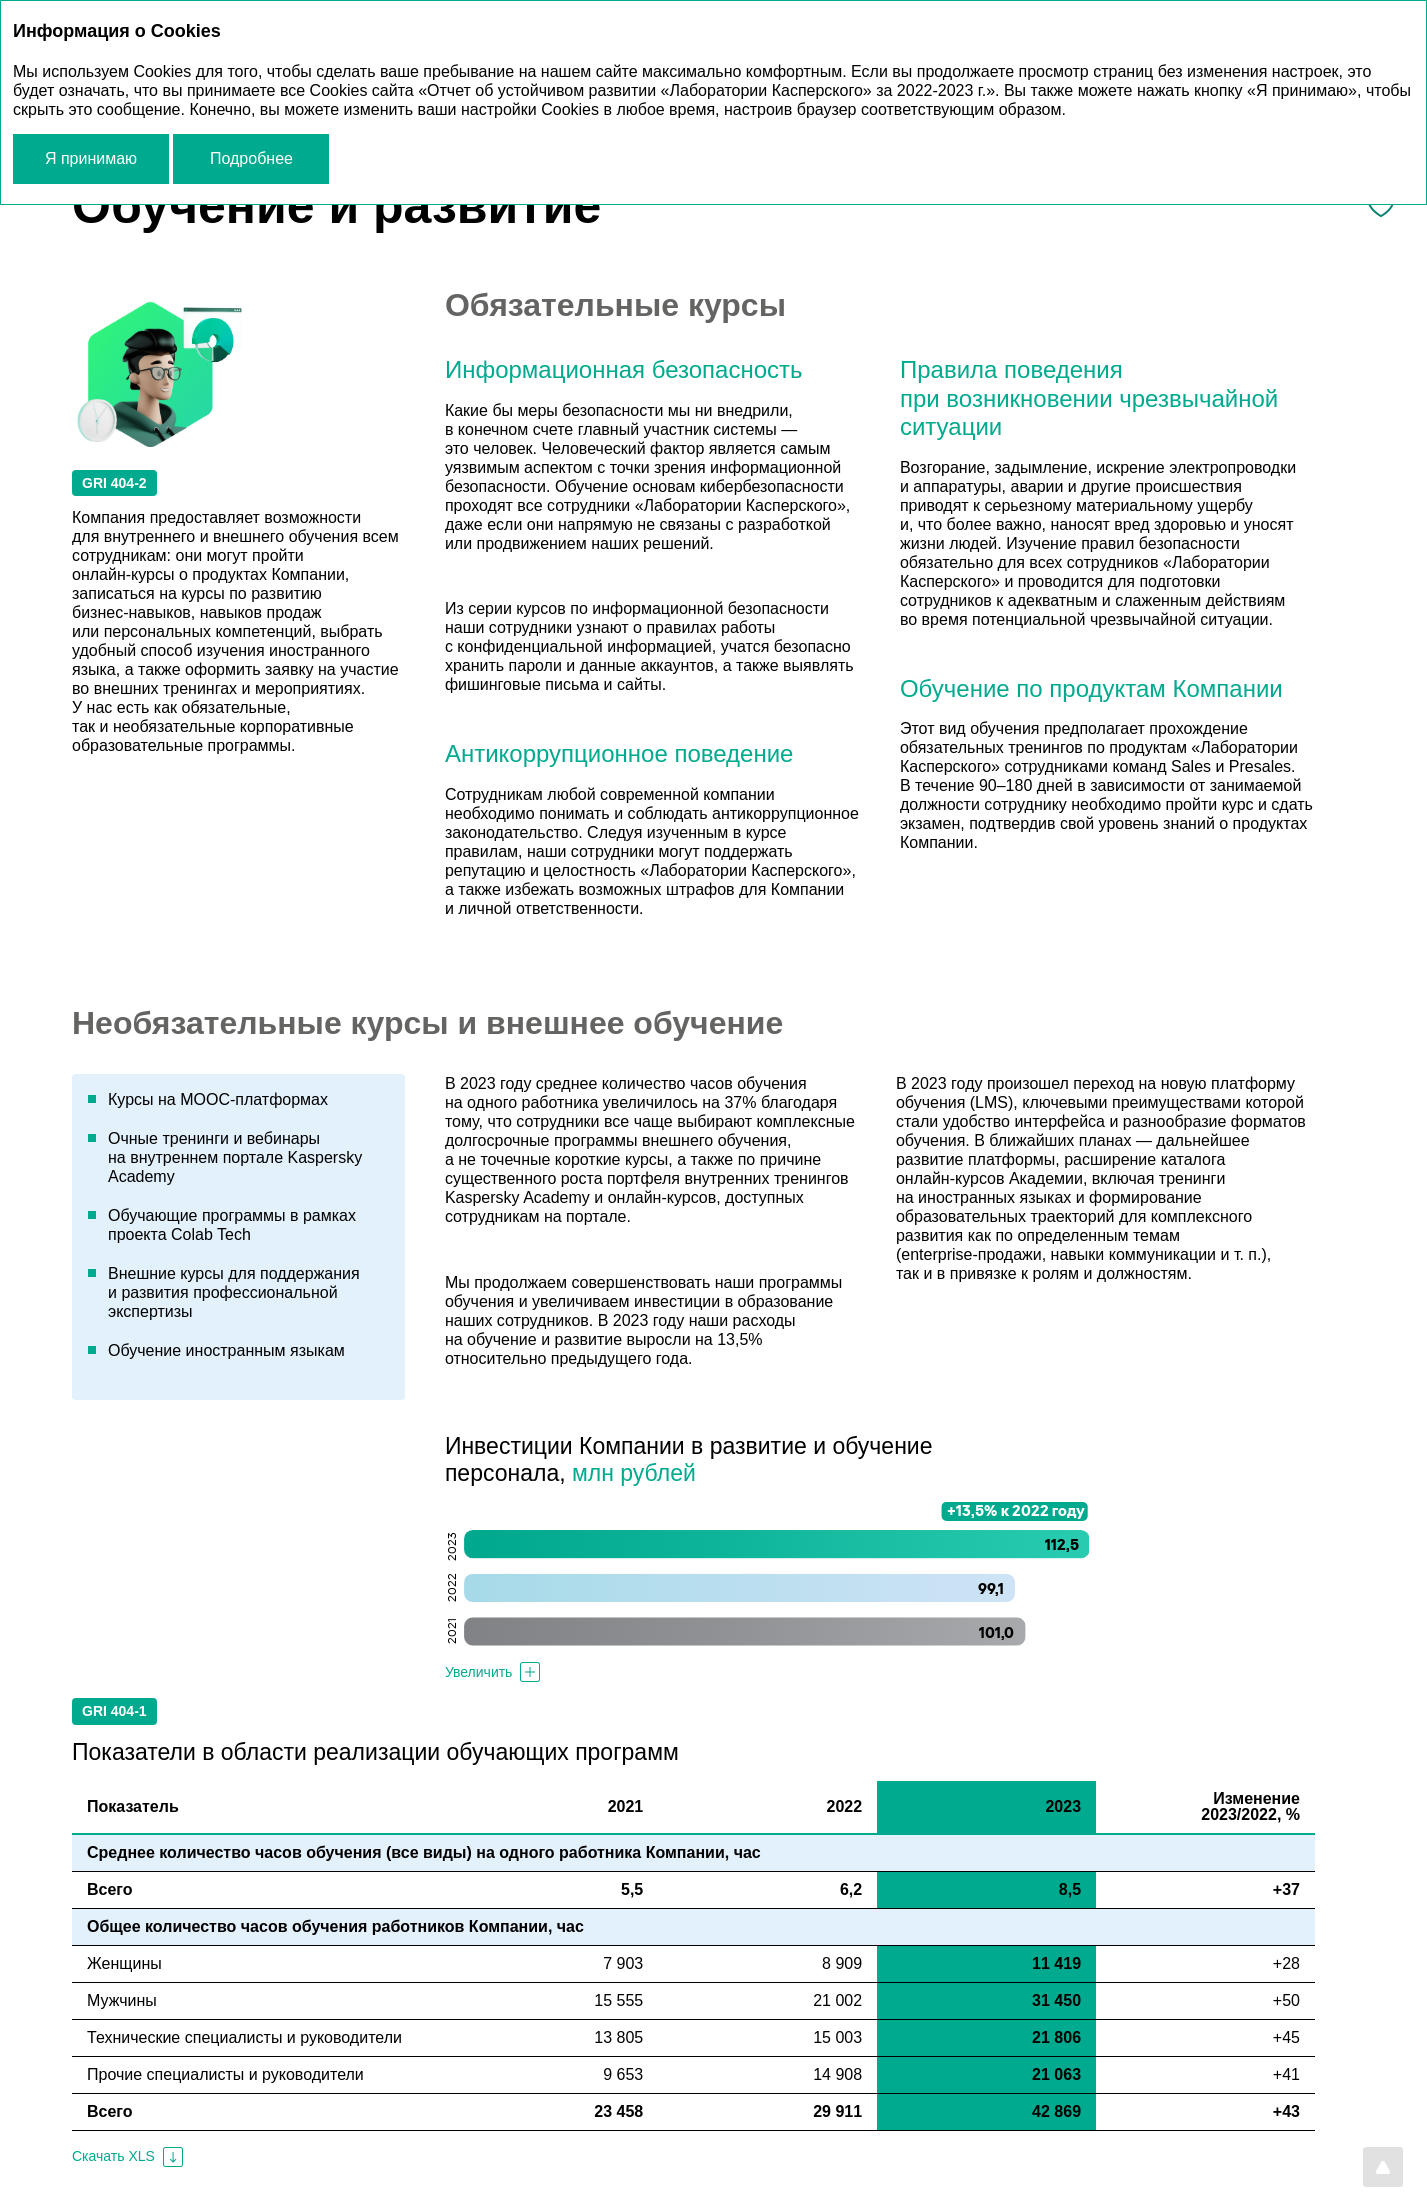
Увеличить (479, 1672)
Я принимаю (91, 158)
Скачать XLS (113, 2156)
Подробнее (251, 158)
